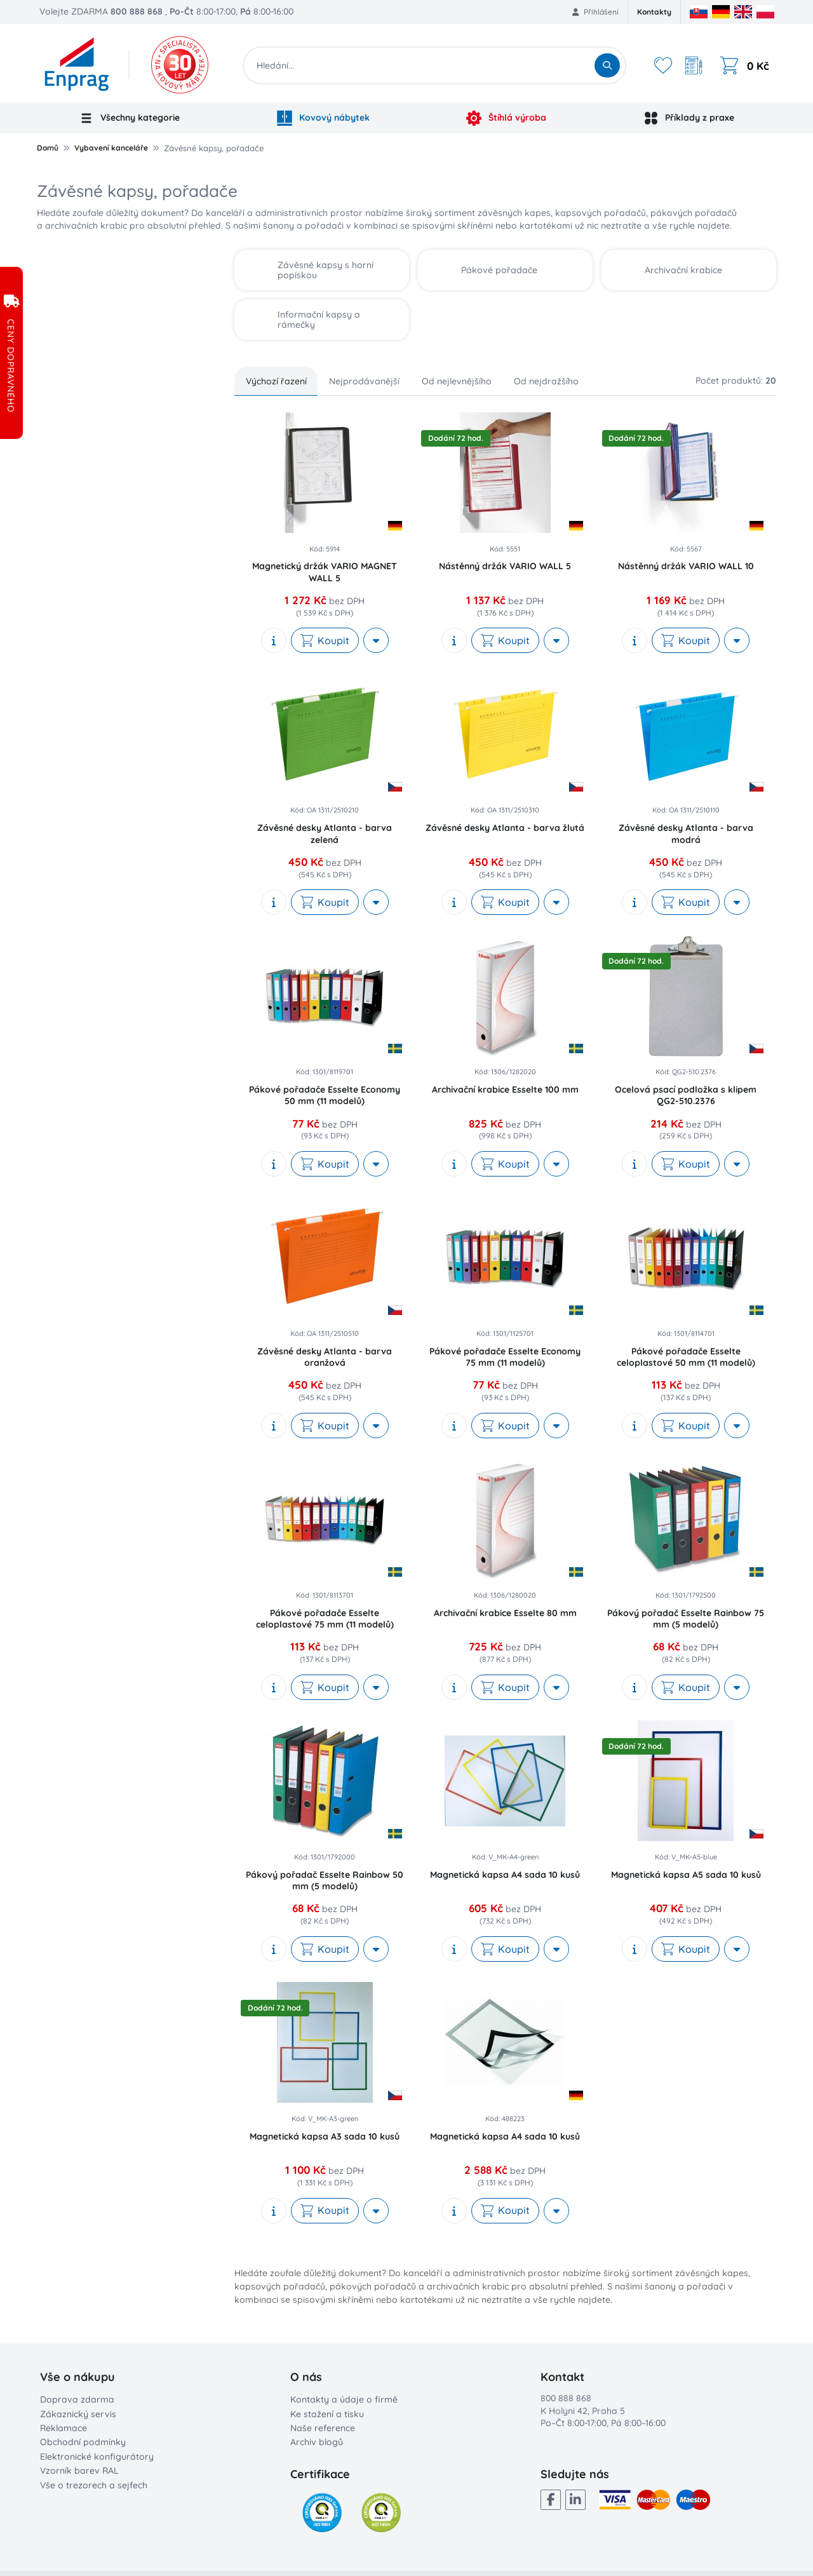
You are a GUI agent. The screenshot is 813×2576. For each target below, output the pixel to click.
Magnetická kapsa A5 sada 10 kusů (686, 1874)
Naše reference (322, 2428)
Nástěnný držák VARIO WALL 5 (505, 566)
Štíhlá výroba (506, 118)
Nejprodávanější (364, 381)
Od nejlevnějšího (457, 381)
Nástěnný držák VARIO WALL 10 (686, 566)
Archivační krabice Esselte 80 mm (505, 1613)
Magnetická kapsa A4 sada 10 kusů (505, 1874)
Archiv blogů (316, 2442)
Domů (47, 147)
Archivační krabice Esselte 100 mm (505, 1089)
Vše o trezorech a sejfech (93, 2485)
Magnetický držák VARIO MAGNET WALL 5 (324, 571)
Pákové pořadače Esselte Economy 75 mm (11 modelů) (505, 1356)
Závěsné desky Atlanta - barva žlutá (505, 827)
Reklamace (63, 2428)
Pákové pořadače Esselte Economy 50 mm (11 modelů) (324, 1095)
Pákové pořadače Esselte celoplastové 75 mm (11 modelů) (325, 1618)
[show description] (273, 640)
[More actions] (376, 640)
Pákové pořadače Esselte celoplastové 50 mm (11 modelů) (686, 1356)
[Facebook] (551, 2500)
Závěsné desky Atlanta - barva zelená (324, 833)
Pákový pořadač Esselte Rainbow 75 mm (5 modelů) (685, 1618)
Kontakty (654, 12)
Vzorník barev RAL (79, 2470)
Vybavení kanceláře (111, 147)
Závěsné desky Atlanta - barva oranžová (324, 1356)
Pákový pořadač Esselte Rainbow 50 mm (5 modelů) (324, 1880)
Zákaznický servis (78, 2414)
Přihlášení (595, 12)
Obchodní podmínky (83, 2442)
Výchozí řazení (276, 381)
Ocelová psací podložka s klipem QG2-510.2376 (685, 1095)
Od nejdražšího (546, 381)
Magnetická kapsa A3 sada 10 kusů (325, 2136)
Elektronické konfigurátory (97, 2456)
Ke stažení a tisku (327, 2414)
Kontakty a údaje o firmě (344, 2399)
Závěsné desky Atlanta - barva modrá (686, 833)
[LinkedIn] (575, 2500)
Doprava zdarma (77, 2399)
